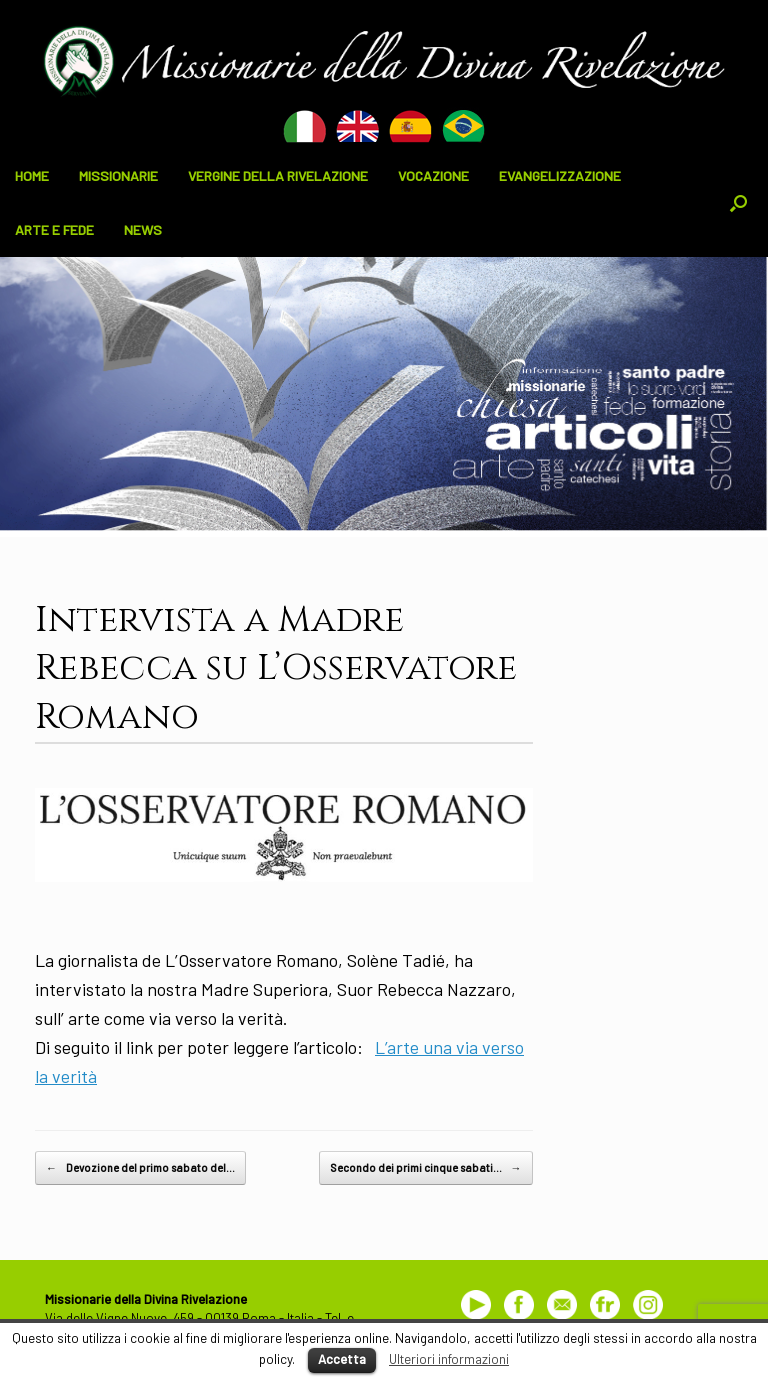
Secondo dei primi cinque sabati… (426, 1168)
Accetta (342, 1359)
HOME (32, 175)
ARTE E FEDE (54, 229)
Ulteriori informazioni (449, 1359)
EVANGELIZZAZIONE (560, 175)
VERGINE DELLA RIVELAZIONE (278, 175)
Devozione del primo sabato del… (140, 1168)
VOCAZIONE (433, 175)
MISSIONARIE (118, 175)
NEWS (143, 229)
